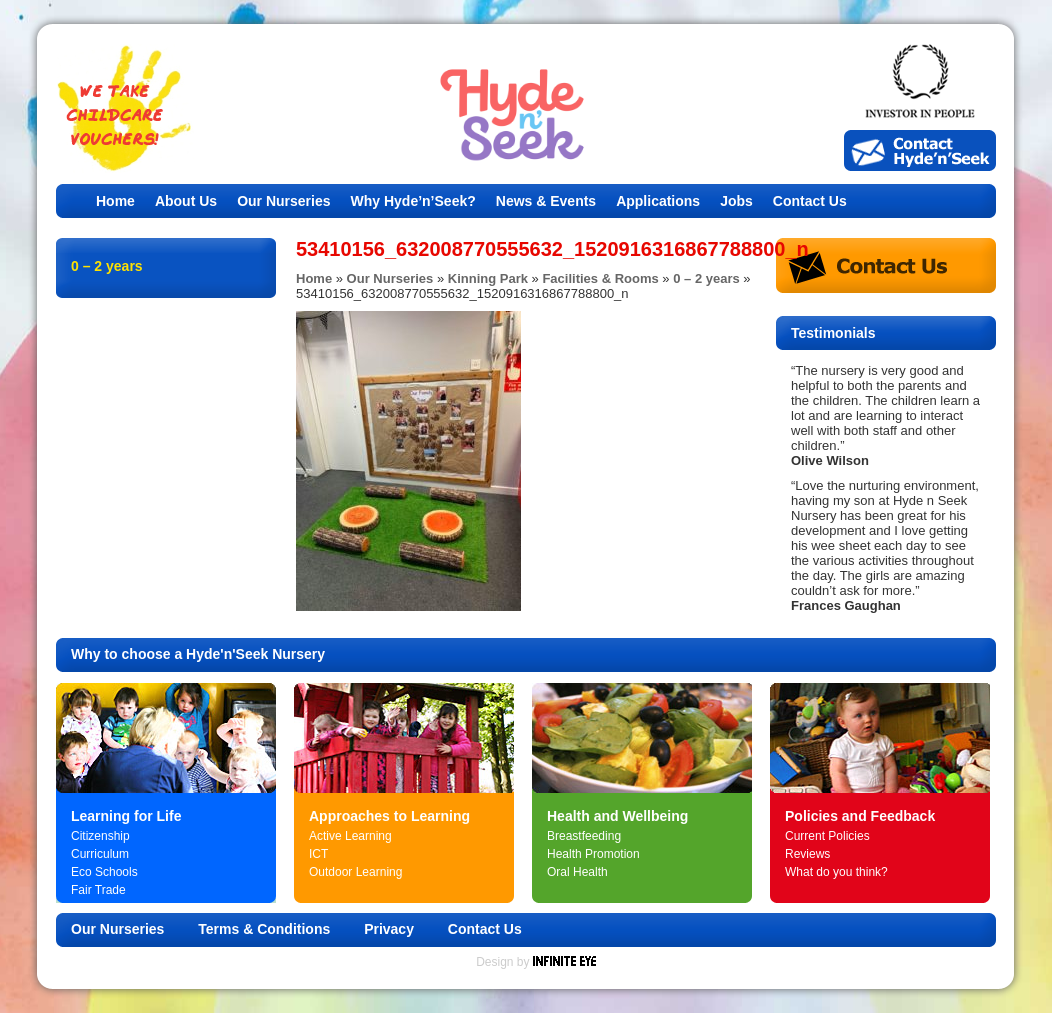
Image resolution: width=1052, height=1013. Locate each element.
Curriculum (100, 854)
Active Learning (350, 836)
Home (115, 201)
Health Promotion (593, 854)
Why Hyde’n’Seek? (413, 201)
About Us (186, 201)
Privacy (389, 929)
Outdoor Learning (355, 872)
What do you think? (836, 872)
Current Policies (827, 836)
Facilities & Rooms (600, 278)
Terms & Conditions (264, 929)
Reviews (807, 854)
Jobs (736, 201)
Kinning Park (488, 278)
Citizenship (100, 836)
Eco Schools (104, 872)
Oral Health (577, 872)
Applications (658, 201)
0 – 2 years (706, 278)
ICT (318, 854)
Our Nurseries (283, 201)
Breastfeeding (584, 836)
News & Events (546, 201)
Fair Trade (98, 890)
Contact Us (810, 201)
